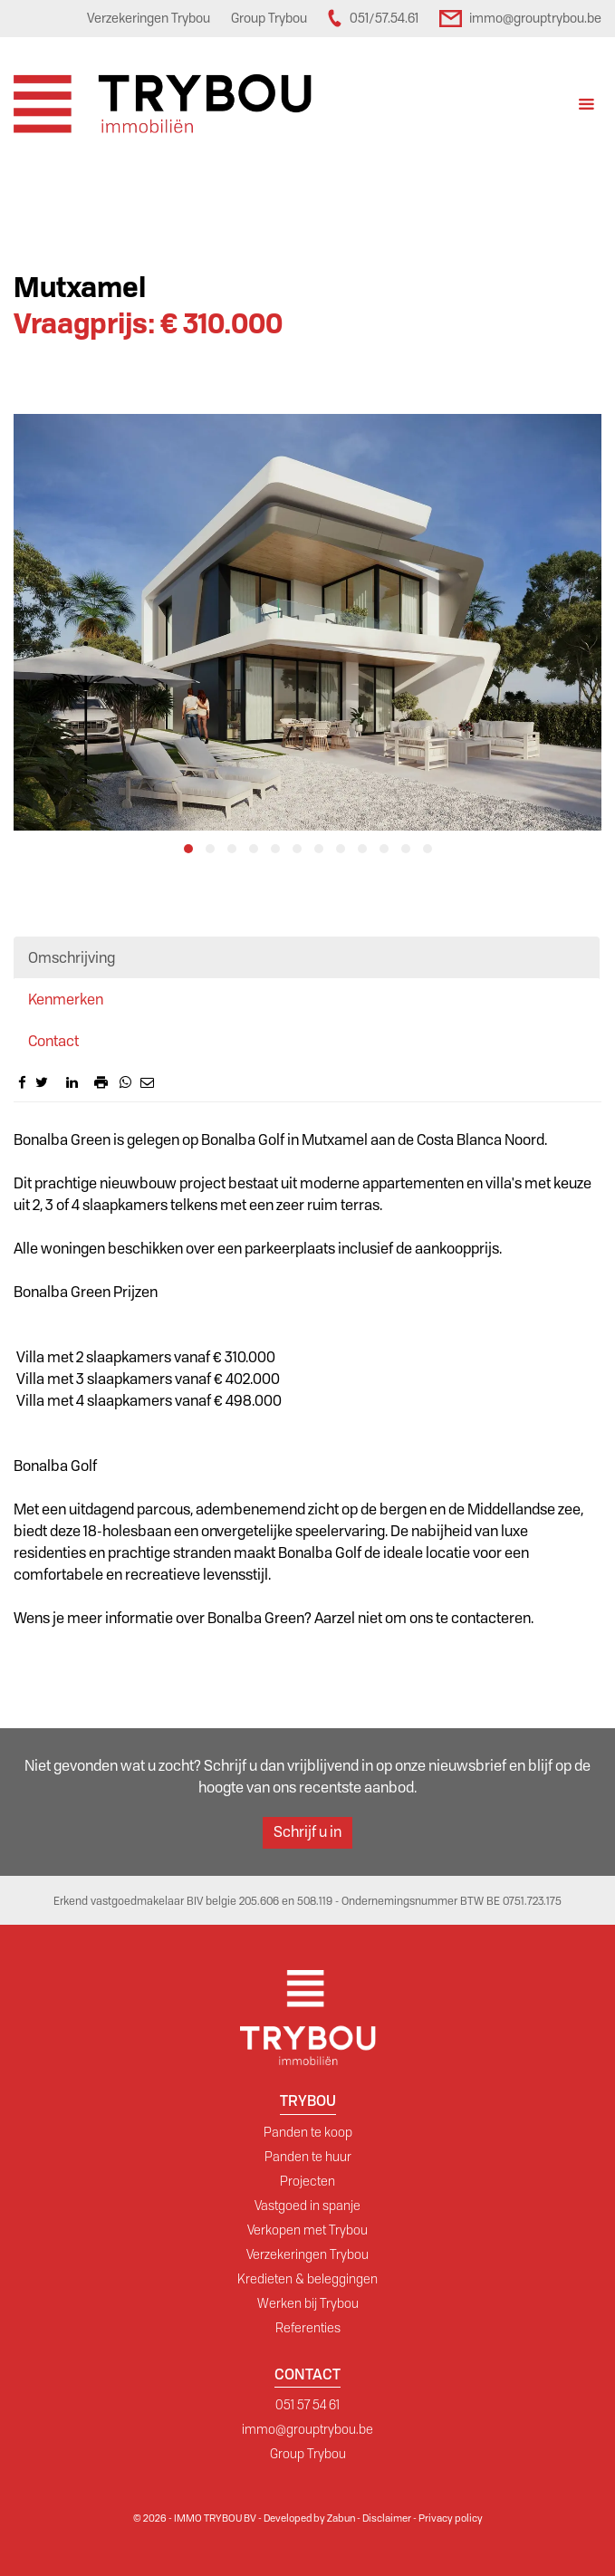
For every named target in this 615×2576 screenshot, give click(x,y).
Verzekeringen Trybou (307, 2254)
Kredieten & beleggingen (307, 2279)
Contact (53, 1041)
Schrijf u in (307, 1832)
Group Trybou (308, 2453)
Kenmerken (65, 999)
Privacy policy (450, 2518)
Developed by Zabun (309, 2518)
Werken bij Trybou (308, 2303)
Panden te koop (308, 2132)
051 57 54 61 (307, 2405)
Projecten (307, 2181)
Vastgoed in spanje (307, 2205)
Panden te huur (307, 2156)
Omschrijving (71, 957)
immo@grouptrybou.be (307, 2429)
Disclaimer (386, 2518)
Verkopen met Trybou (307, 2230)
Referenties (308, 2328)
